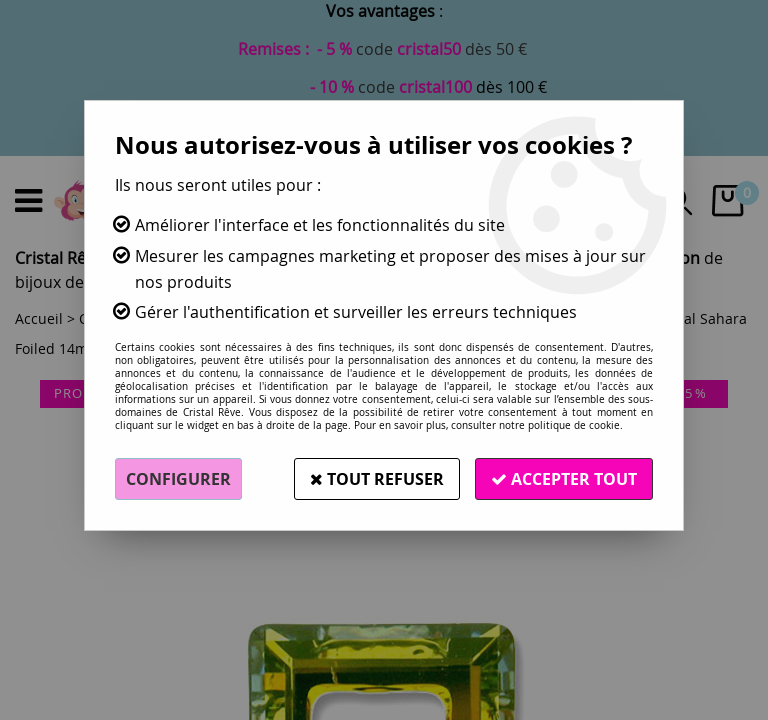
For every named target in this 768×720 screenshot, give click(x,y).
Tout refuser (377, 479)
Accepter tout (564, 479)
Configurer (178, 479)
